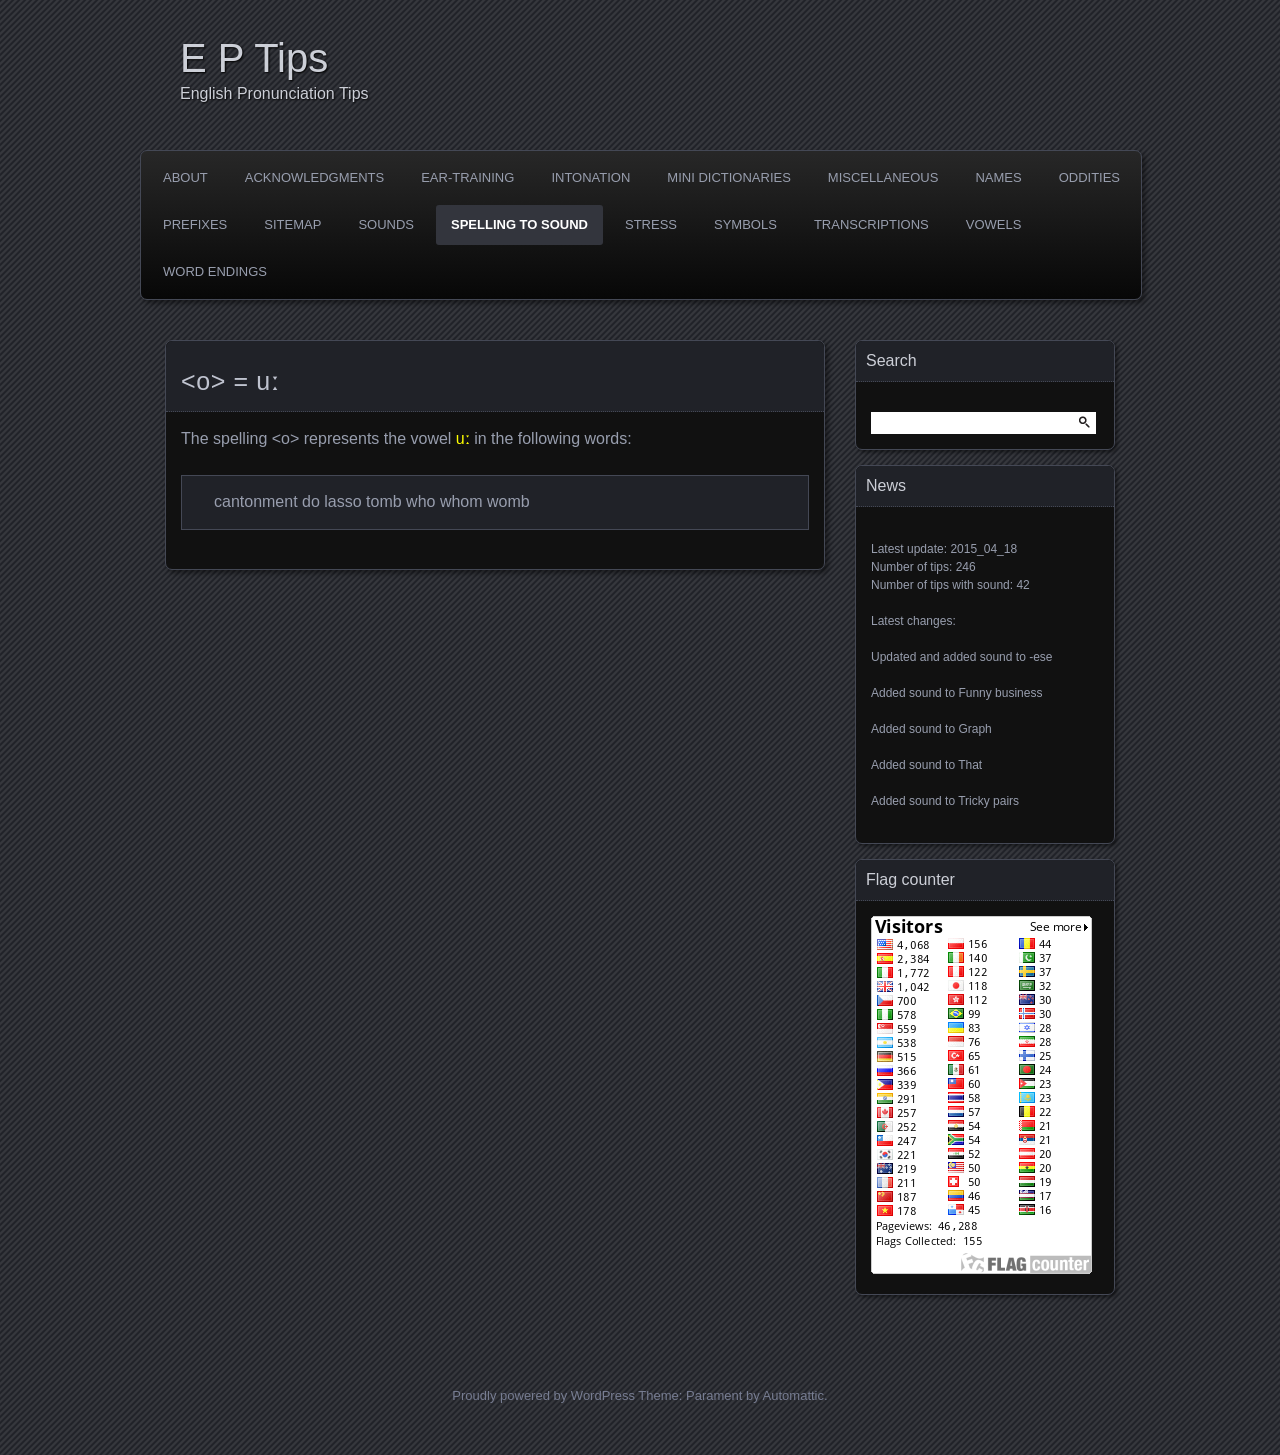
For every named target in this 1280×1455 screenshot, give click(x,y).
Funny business (1000, 693)
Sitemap (292, 224)
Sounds (386, 224)
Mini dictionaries (729, 177)
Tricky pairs (988, 801)
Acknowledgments (314, 177)
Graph (974, 729)
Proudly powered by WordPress (543, 1395)
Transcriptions (871, 224)
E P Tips (254, 58)
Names (998, 177)
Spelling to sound (519, 224)
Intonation (590, 177)
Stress (651, 224)
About (185, 177)
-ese (1040, 657)
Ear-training (467, 177)
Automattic (793, 1395)
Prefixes (195, 224)
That (970, 765)
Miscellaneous (883, 177)
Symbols (745, 224)
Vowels (994, 224)
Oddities (1089, 177)
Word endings (215, 271)
